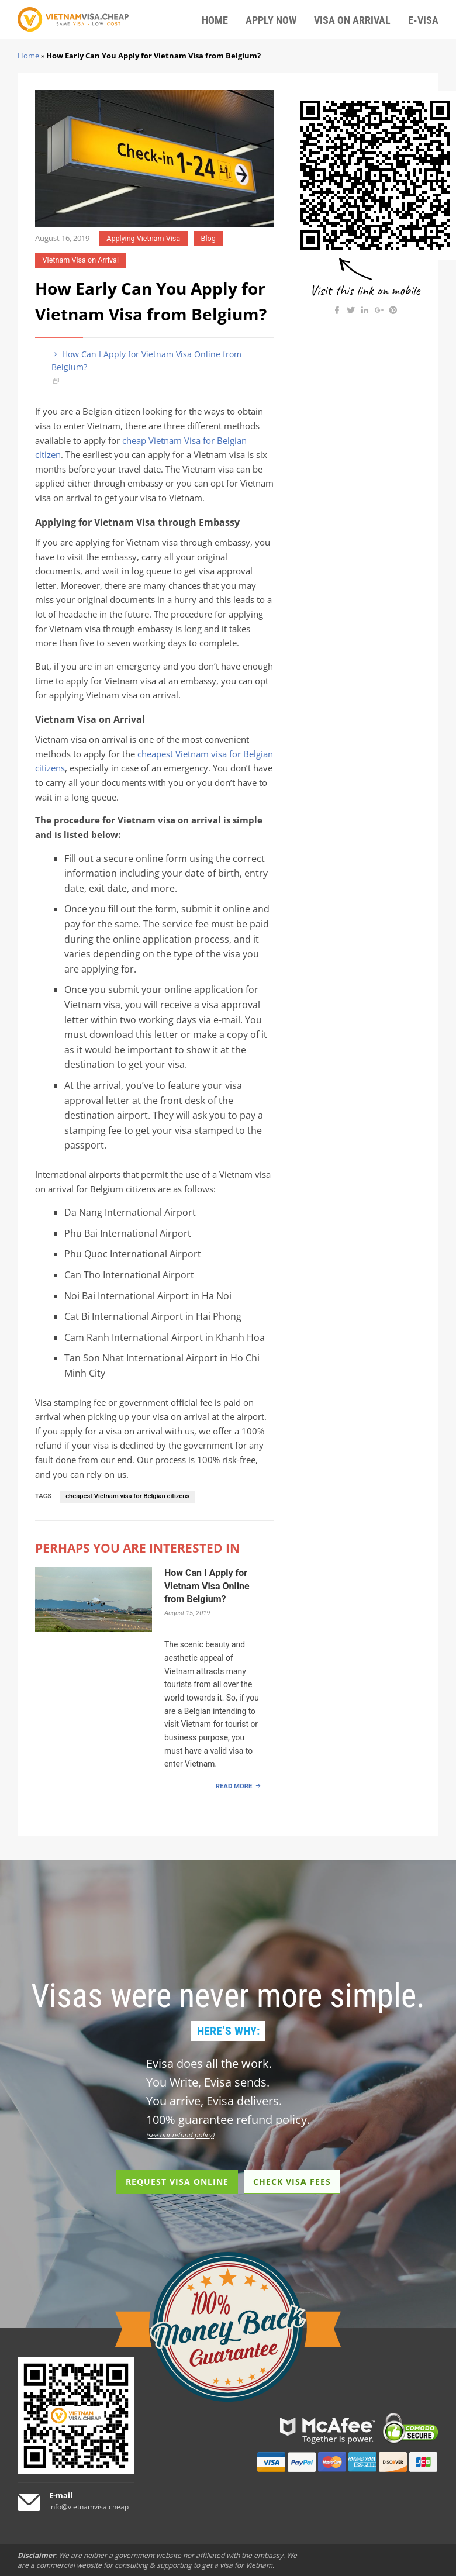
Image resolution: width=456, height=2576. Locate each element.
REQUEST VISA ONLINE (177, 2181)
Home (28, 55)
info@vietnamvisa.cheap (89, 2507)
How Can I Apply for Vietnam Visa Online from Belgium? (146, 361)
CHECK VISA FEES (292, 2181)
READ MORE (234, 1786)
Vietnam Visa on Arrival (81, 260)
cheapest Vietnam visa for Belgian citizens (127, 1496)
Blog (208, 238)
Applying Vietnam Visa (143, 238)
